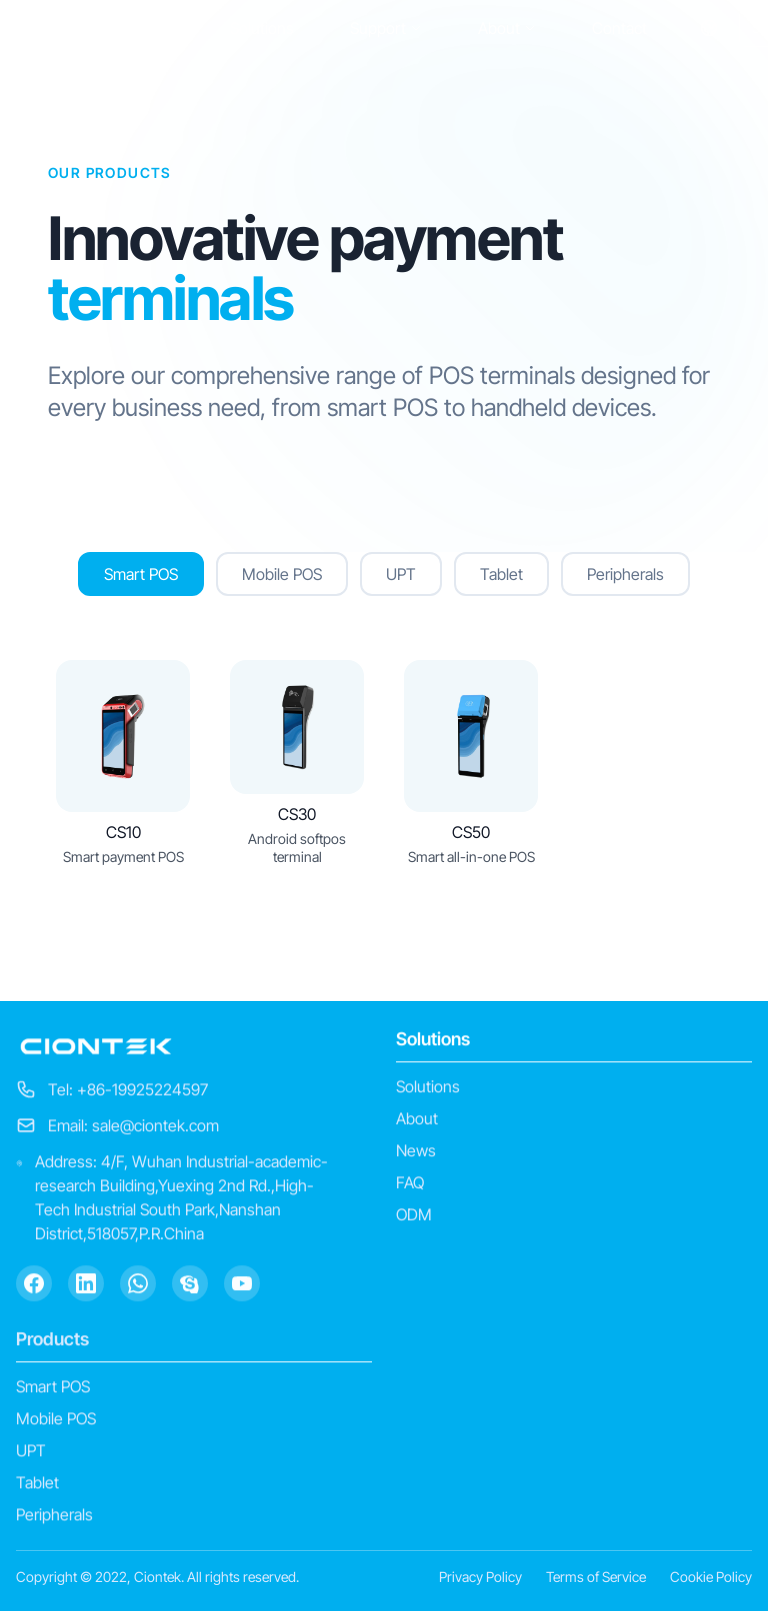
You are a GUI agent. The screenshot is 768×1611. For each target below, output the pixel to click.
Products (52, 1341)
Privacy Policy (480, 1576)
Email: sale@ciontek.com (133, 1128)
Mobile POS (56, 1421)
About (507, 28)
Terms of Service (596, 1576)
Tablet (37, 1485)
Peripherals (54, 1517)
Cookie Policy (711, 1576)
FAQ (410, 1185)
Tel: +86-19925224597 (128, 1092)
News (416, 1153)
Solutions (262, 28)
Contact (619, 28)
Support (386, 28)
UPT (31, 1453)
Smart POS (53, 1389)
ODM (414, 1217)
